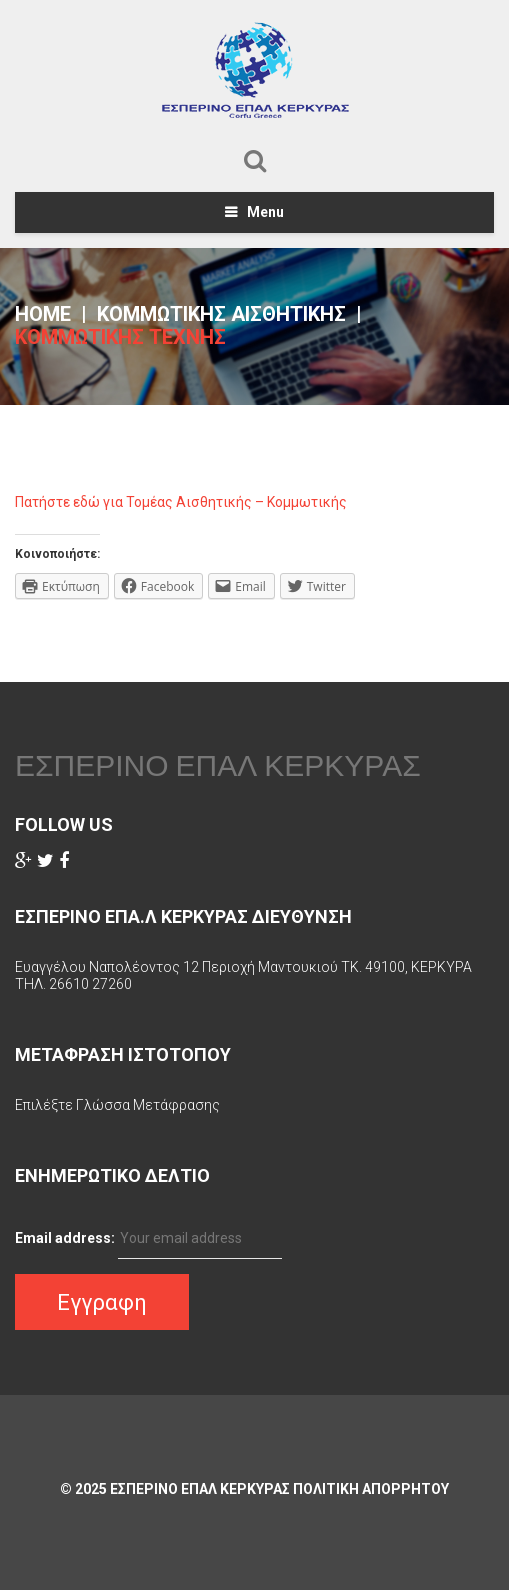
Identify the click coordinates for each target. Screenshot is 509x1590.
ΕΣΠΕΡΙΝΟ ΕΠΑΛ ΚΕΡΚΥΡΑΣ (218, 765)
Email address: (65, 1238)
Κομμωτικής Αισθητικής (221, 314)
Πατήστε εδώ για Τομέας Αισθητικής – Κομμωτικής (181, 502)
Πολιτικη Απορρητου (371, 1489)
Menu (265, 212)
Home (43, 314)
